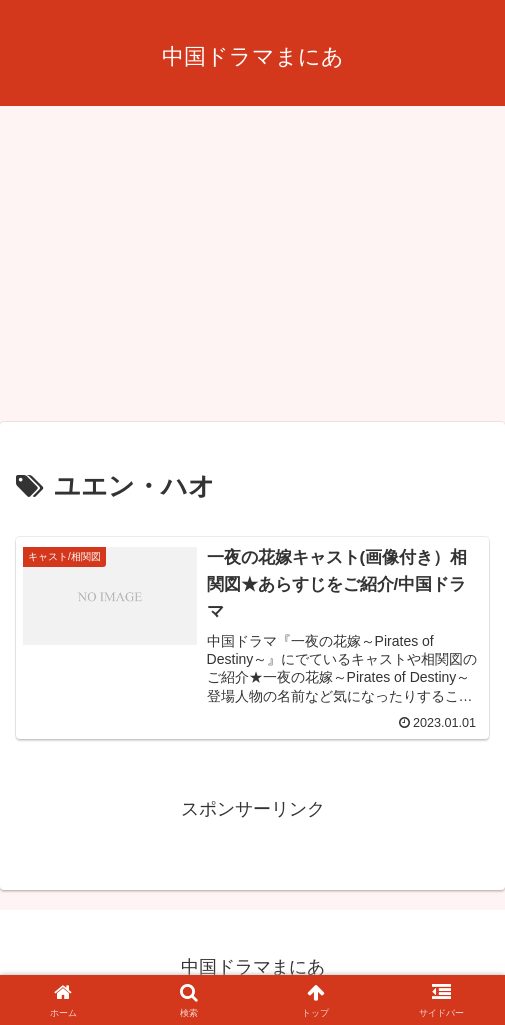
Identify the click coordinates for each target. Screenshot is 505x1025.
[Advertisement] (252, 270)
